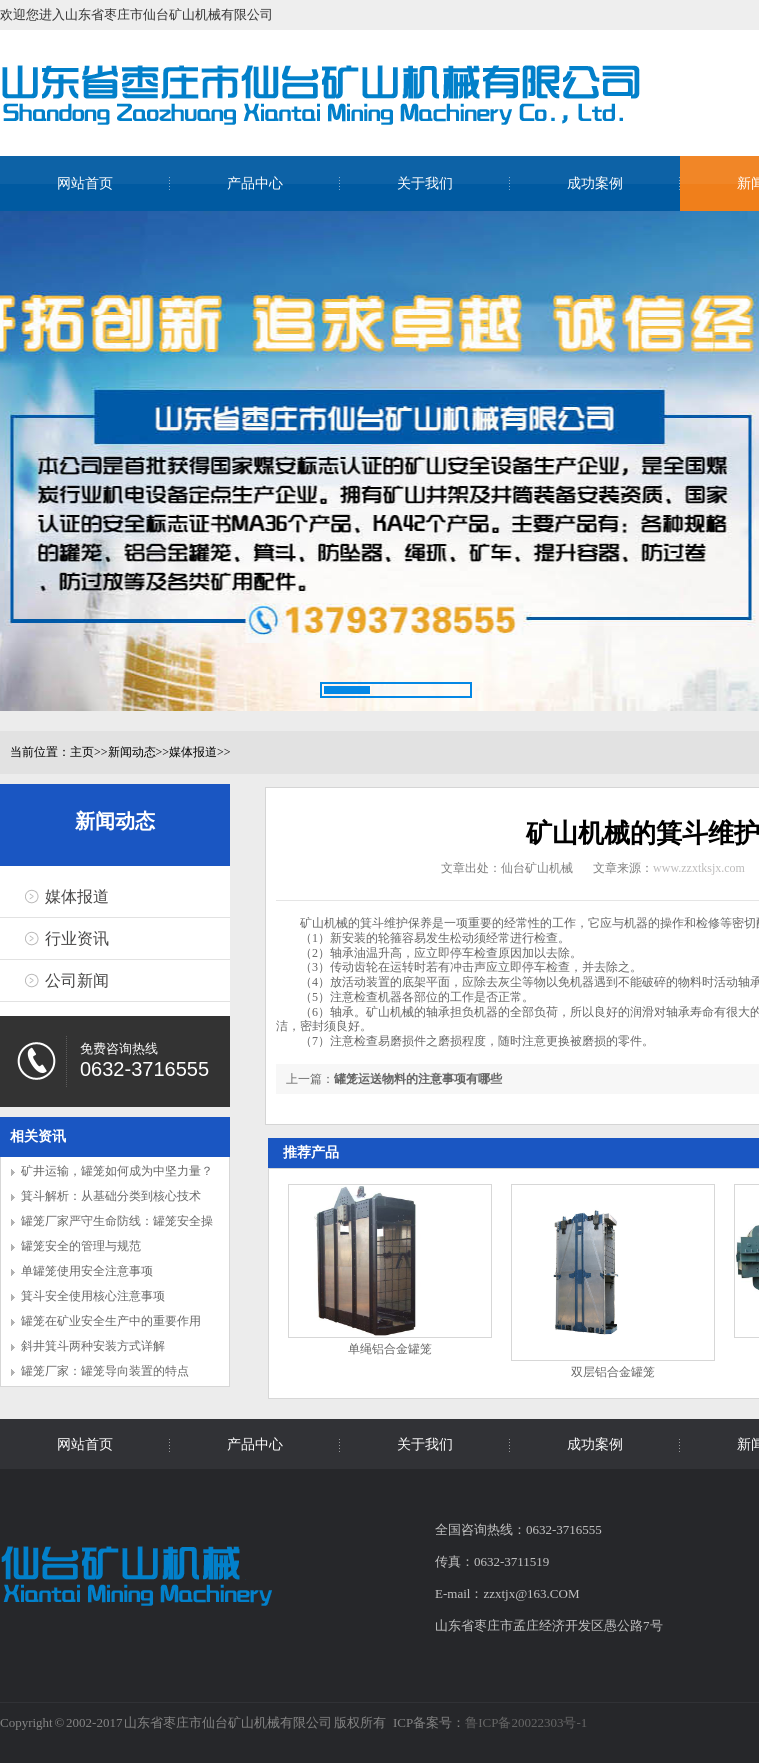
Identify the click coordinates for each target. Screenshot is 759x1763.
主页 (82, 752)
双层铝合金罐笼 (613, 1372)
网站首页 (85, 183)
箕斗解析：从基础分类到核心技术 (111, 1196)
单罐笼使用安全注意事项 (87, 1271)
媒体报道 (193, 752)
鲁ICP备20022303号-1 (526, 1722)
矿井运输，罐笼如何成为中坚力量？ (117, 1171)
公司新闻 (77, 980)
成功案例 (595, 183)
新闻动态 (132, 752)
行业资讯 (77, 938)
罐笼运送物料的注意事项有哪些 (418, 1079)
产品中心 (255, 183)
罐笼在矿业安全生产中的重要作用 (111, 1321)
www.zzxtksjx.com (699, 868)
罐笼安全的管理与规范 (81, 1246)
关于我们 (425, 183)
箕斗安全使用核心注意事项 (93, 1296)
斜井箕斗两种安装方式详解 (93, 1346)
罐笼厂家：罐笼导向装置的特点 (105, 1371)
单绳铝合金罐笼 (390, 1349)
